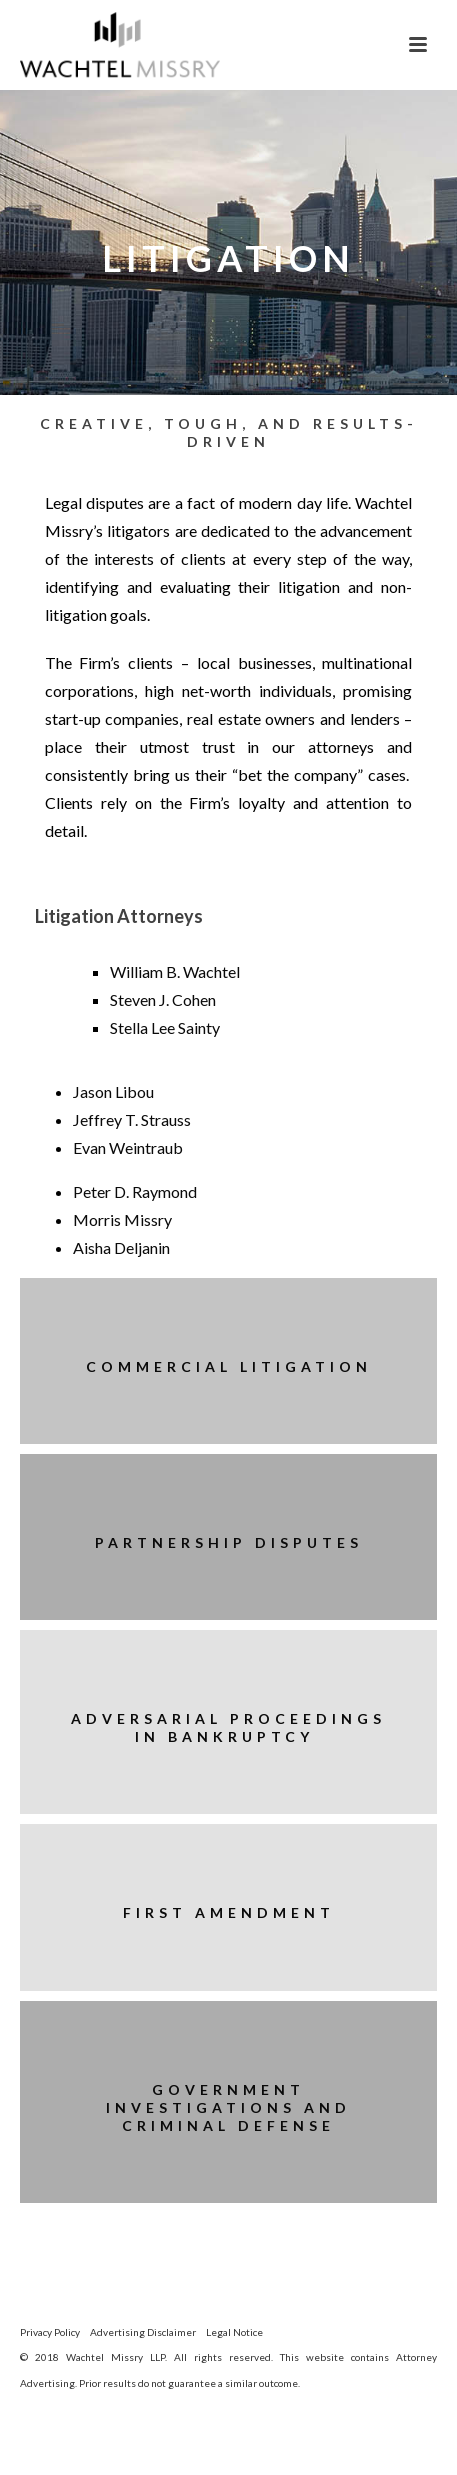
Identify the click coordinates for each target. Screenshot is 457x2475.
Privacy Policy (50, 2332)
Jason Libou (113, 1091)
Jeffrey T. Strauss (132, 1119)
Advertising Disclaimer (143, 2332)
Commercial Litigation (229, 1366)
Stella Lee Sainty (165, 1027)
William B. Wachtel (175, 971)
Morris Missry (122, 1219)
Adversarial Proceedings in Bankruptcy (228, 1727)
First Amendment (229, 1912)
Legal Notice (234, 2332)
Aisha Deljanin (121, 1247)
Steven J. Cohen (163, 999)
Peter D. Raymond (135, 1191)
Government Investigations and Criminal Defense (228, 2107)
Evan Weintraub (128, 1147)
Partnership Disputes (229, 1542)
